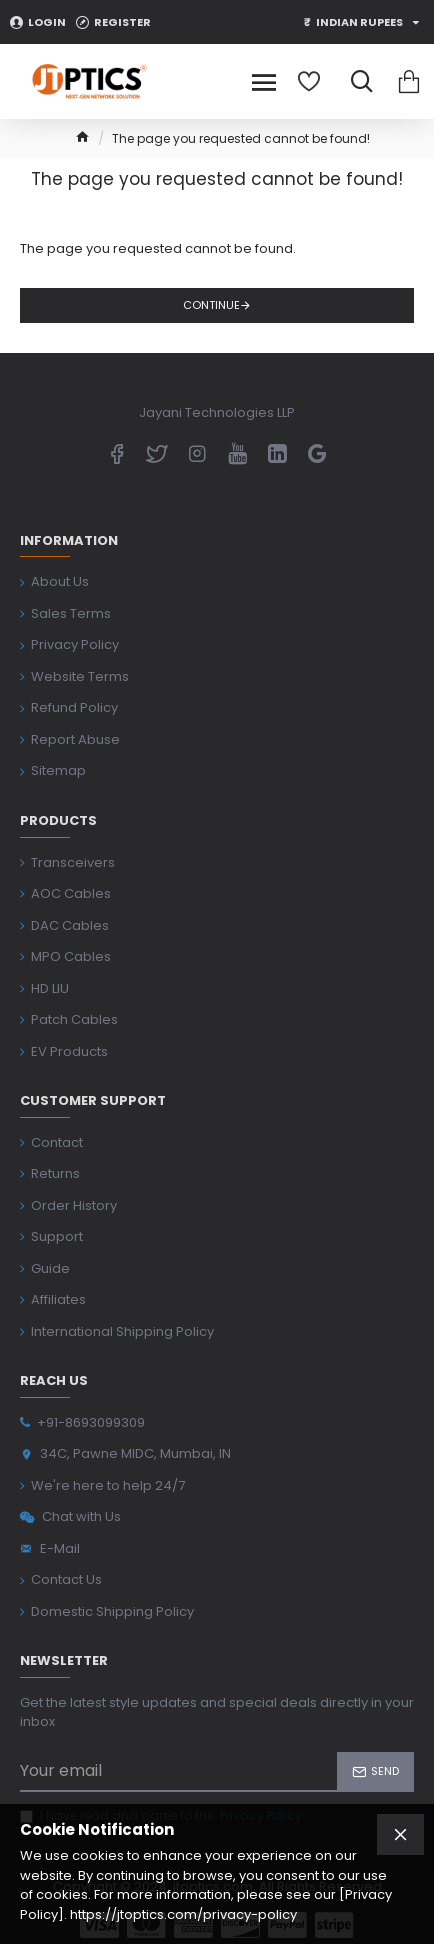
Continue (211, 305)
